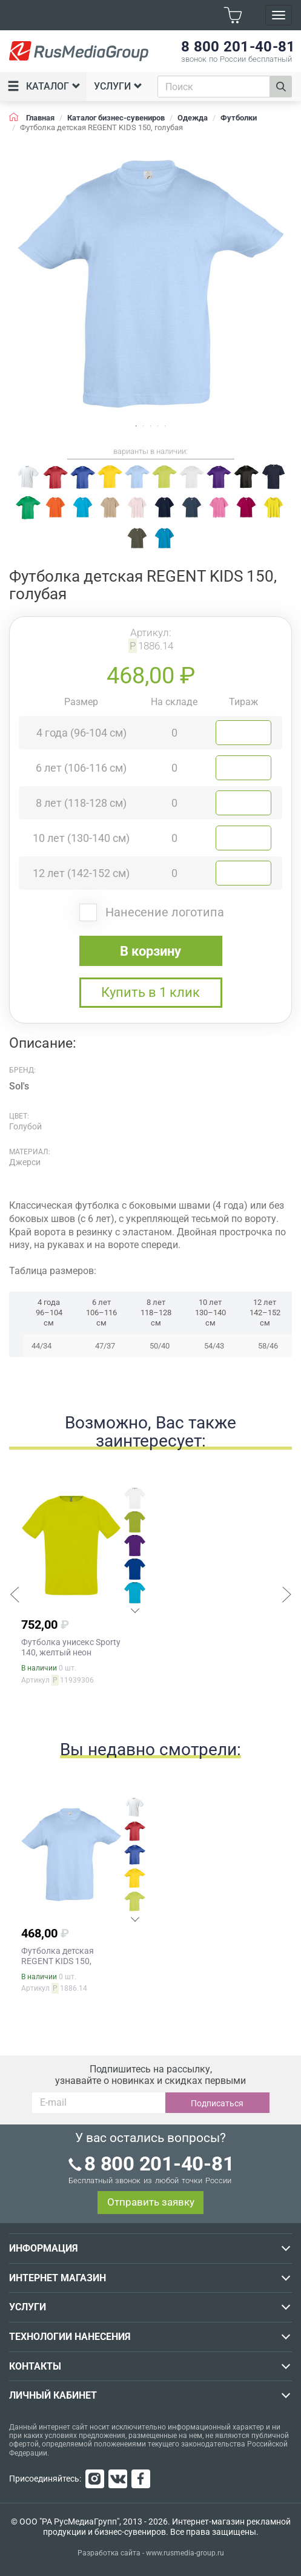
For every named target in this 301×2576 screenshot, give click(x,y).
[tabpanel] (150, 284)
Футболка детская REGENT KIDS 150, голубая (57, 1961)
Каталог (44, 86)
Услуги (118, 86)
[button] (14, 1596)
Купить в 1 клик (150, 992)
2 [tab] (144, 426)
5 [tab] (165, 426)
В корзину (150, 951)
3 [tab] (151, 426)
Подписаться (217, 2103)
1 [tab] (136, 426)
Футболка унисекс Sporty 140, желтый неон (71, 1647)
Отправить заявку (150, 2202)
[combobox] (213, 86)
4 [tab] (158, 426)
